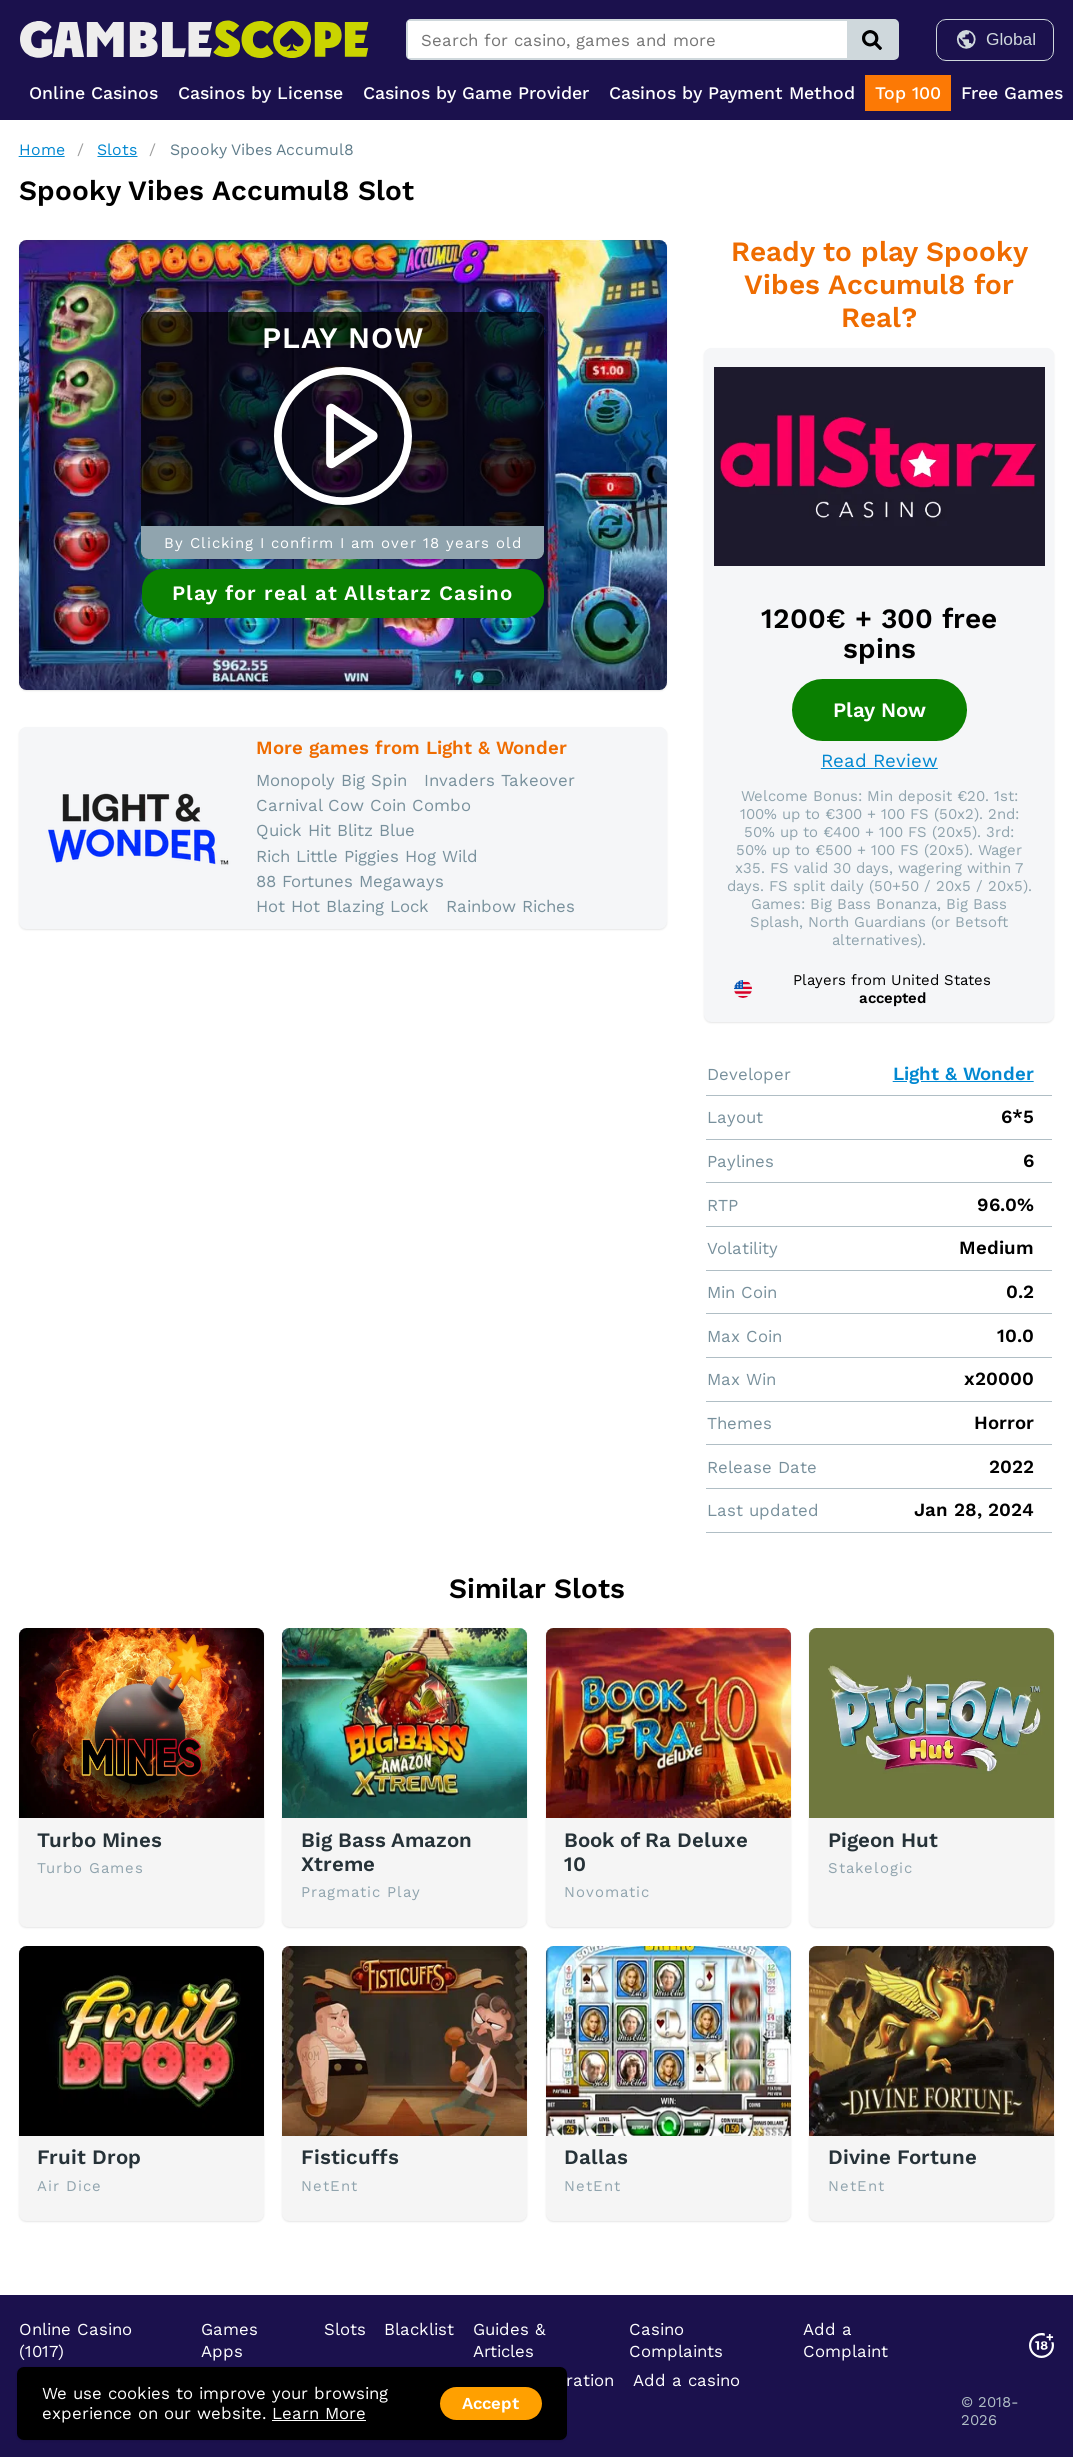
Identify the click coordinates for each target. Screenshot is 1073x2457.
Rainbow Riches (510, 906)
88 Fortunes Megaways (350, 881)
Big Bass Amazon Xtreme (386, 1852)
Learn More (319, 2413)
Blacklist (419, 2329)
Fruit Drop (89, 2157)
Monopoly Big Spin (331, 780)
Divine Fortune (902, 2157)
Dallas (596, 2157)
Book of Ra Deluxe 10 (656, 1852)
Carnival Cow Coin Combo (363, 805)
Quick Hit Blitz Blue (335, 830)
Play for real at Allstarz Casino (342, 593)
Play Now (879, 710)
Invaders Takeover (499, 780)
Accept (490, 2403)
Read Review (879, 761)
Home (42, 149)
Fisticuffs (350, 2157)
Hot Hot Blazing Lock (342, 906)
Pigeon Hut (883, 1840)
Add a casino (686, 2380)
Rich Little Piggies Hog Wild (367, 856)
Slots (117, 149)
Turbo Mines (99, 1840)
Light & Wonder (963, 1074)
